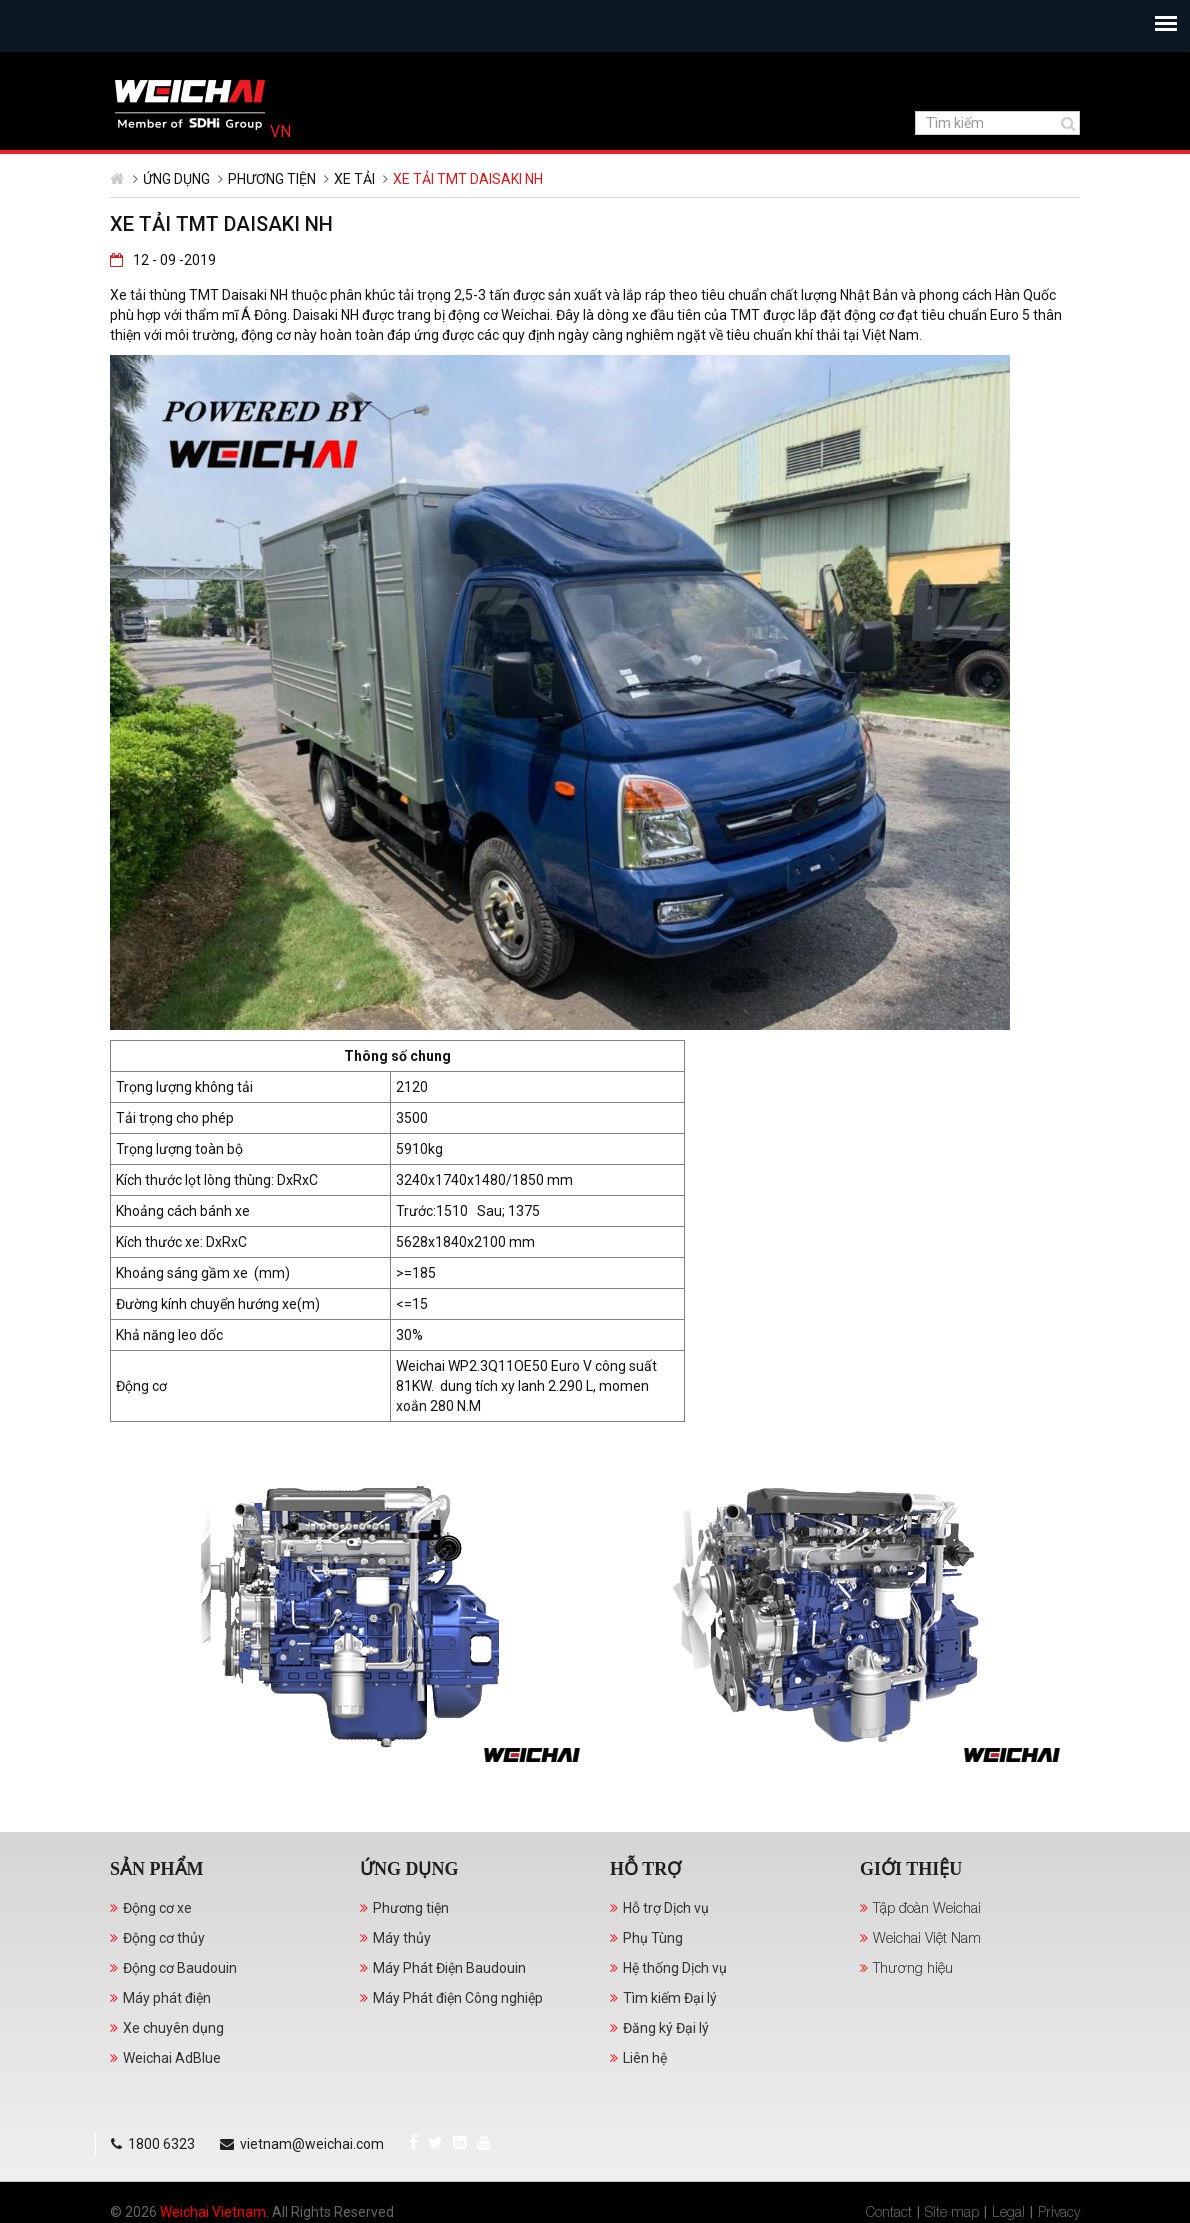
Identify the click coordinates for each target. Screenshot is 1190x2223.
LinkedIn (176, 68)
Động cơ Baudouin (180, 2004)
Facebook (129, 68)
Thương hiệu (913, 2003)
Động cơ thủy (164, 1974)
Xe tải (354, 215)
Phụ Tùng (653, 1974)
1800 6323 (280, 70)
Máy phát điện (167, 2034)
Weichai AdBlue (172, 2094)
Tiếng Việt (1052, 70)
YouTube (200, 68)
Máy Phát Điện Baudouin (449, 2004)
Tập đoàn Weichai (927, 1943)
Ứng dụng (176, 215)
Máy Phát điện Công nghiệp (458, 2034)
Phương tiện (272, 215)
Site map (952, 2192)
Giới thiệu (911, 1905)
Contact (889, 2192)
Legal (1008, 2192)
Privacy (1059, 2192)
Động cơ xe (157, 1944)
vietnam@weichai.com (429, 70)
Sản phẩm (157, 1905)
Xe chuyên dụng (173, 2064)
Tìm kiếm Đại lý (670, 2034)
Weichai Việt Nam (927, 1973)
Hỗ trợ (645, 1905)
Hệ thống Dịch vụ (675, 2004)
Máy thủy (402, 1974)
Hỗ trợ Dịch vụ (666, 1944)
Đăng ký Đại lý (666, 2064)
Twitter (151, 68)
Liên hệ (645, 2094)
